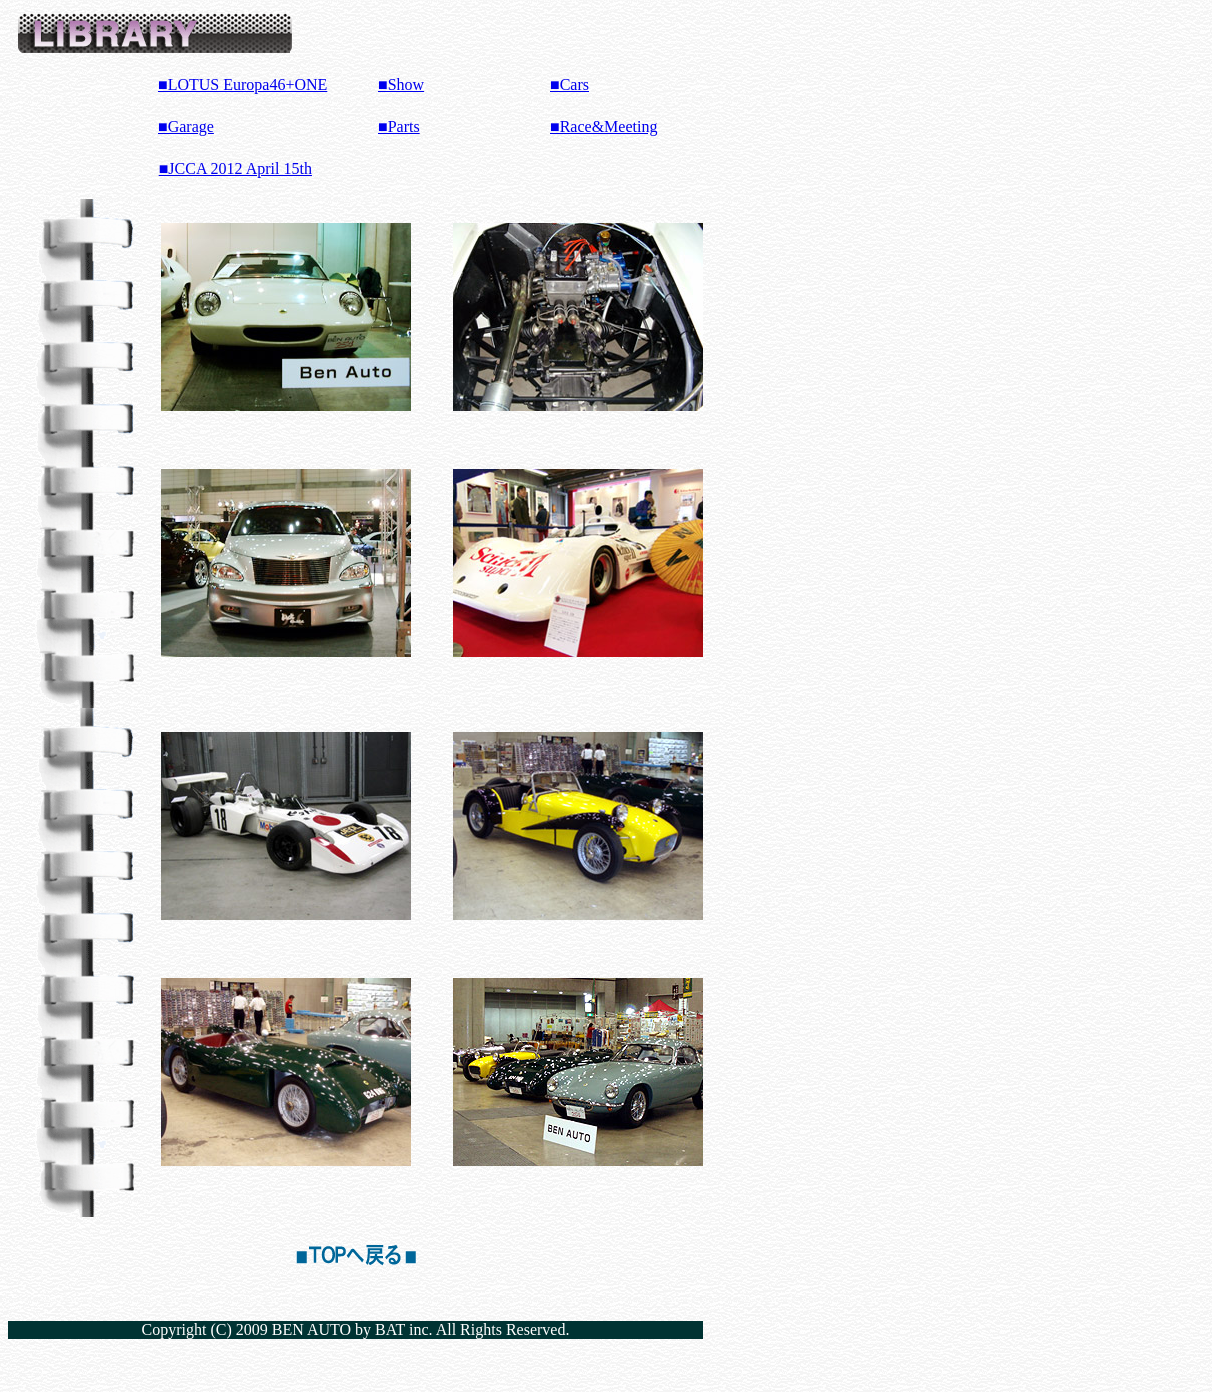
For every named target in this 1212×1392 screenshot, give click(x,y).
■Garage (186, 126)
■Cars (569, 84)
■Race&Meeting (603, 126)
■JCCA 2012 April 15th (235, 168)
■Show (401, 84)
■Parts (399, 126)
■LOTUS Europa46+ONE (242, 84)
